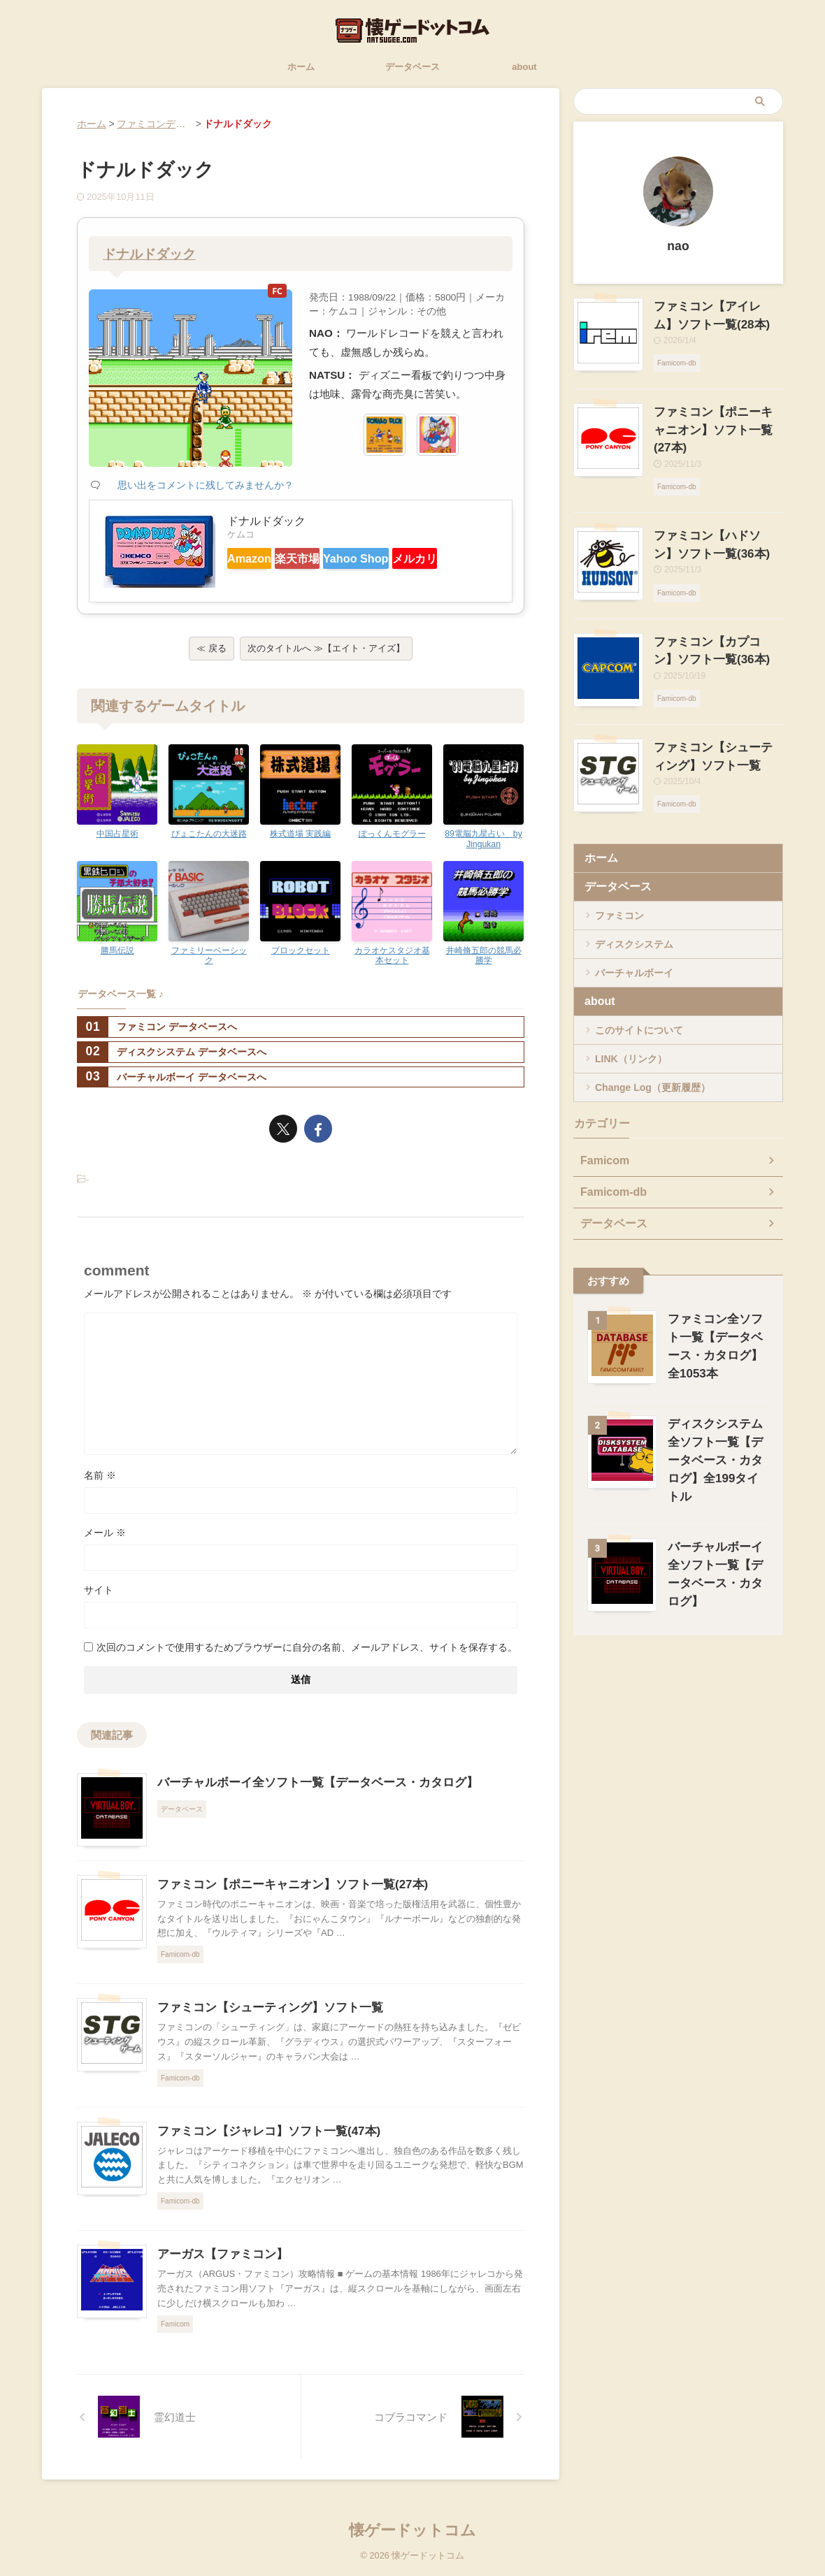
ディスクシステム (634, 907)
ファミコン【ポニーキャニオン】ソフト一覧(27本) (284, 1894)
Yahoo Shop (400, 558)
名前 (100, 1484)
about (524, 66)
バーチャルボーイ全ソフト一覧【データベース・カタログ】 (308, 1791)
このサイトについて (639, 993)
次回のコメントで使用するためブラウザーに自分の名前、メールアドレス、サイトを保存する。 (306, 1656)
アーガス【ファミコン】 (218, 2263)
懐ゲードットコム (412, 2530)
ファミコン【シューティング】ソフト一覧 (263, 2017)
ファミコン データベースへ (157, 1036)
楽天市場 (325, 558)
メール (105, 1541)
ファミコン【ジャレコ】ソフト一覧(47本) (262, 2140)
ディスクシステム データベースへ (172, 1061)
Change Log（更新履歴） (652, 1051)
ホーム (301, 66)
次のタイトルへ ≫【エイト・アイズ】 (326, 657)
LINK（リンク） (631, 1022)
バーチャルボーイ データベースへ (172, 1086)
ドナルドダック (152, 253)
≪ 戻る (211, 657)
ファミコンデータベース (170, 123)
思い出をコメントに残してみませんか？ (205, 485)
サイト (98, 1599)
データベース (412, 66)
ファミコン (619, 879)
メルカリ (259, 582)
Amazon (258, 558)
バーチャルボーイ (634, 936)
